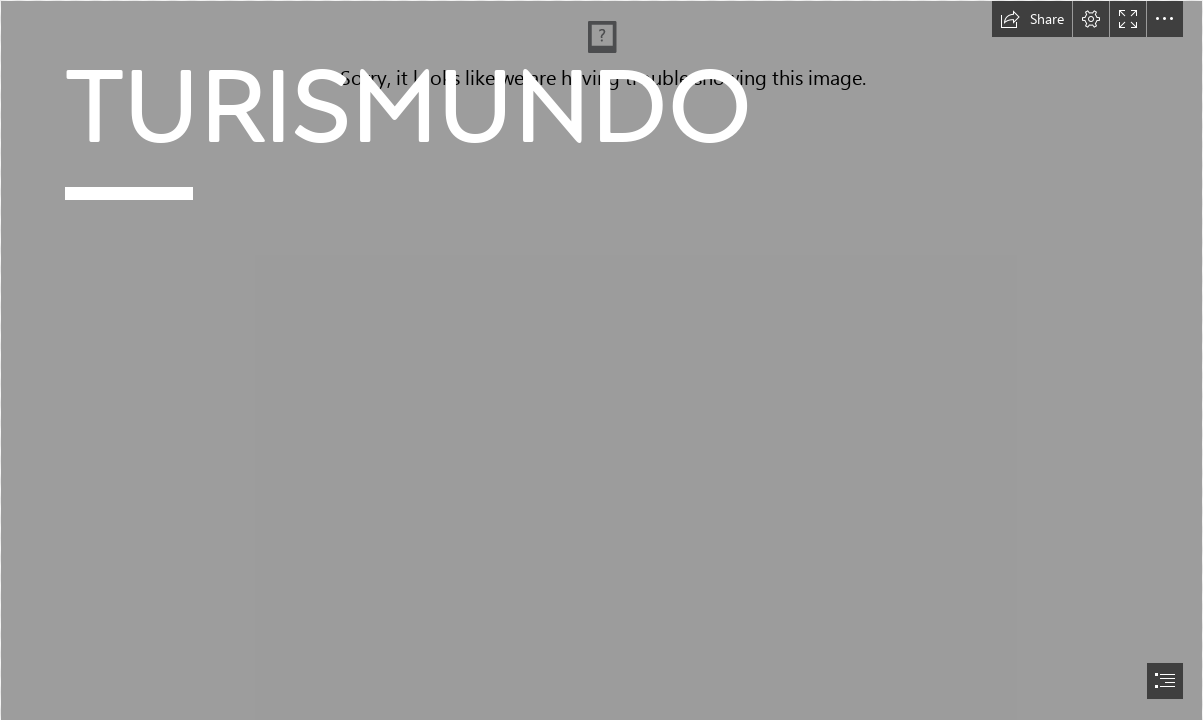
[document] (601, 360)
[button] (1032, 19)
